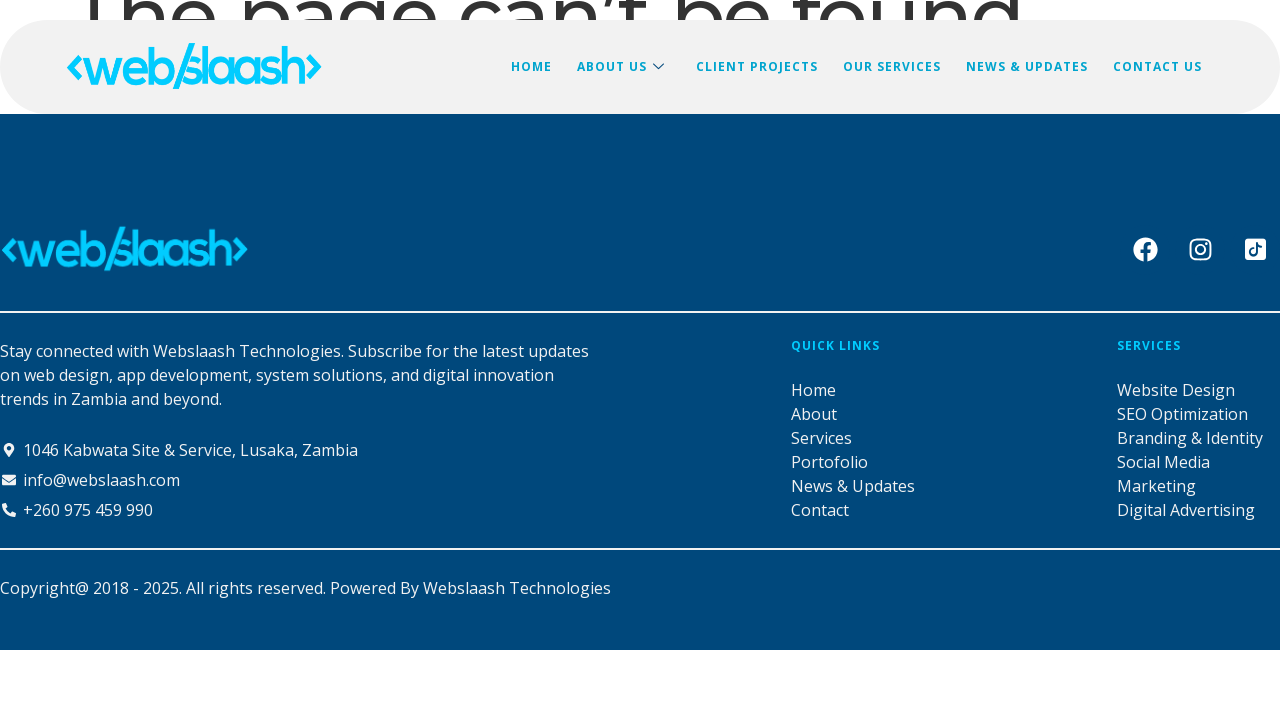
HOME (537, 66)
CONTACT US (1158, 66)
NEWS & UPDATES (1029, 66)
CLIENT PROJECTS (761, 66)
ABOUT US (626, 67)
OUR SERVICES (895, 66)
